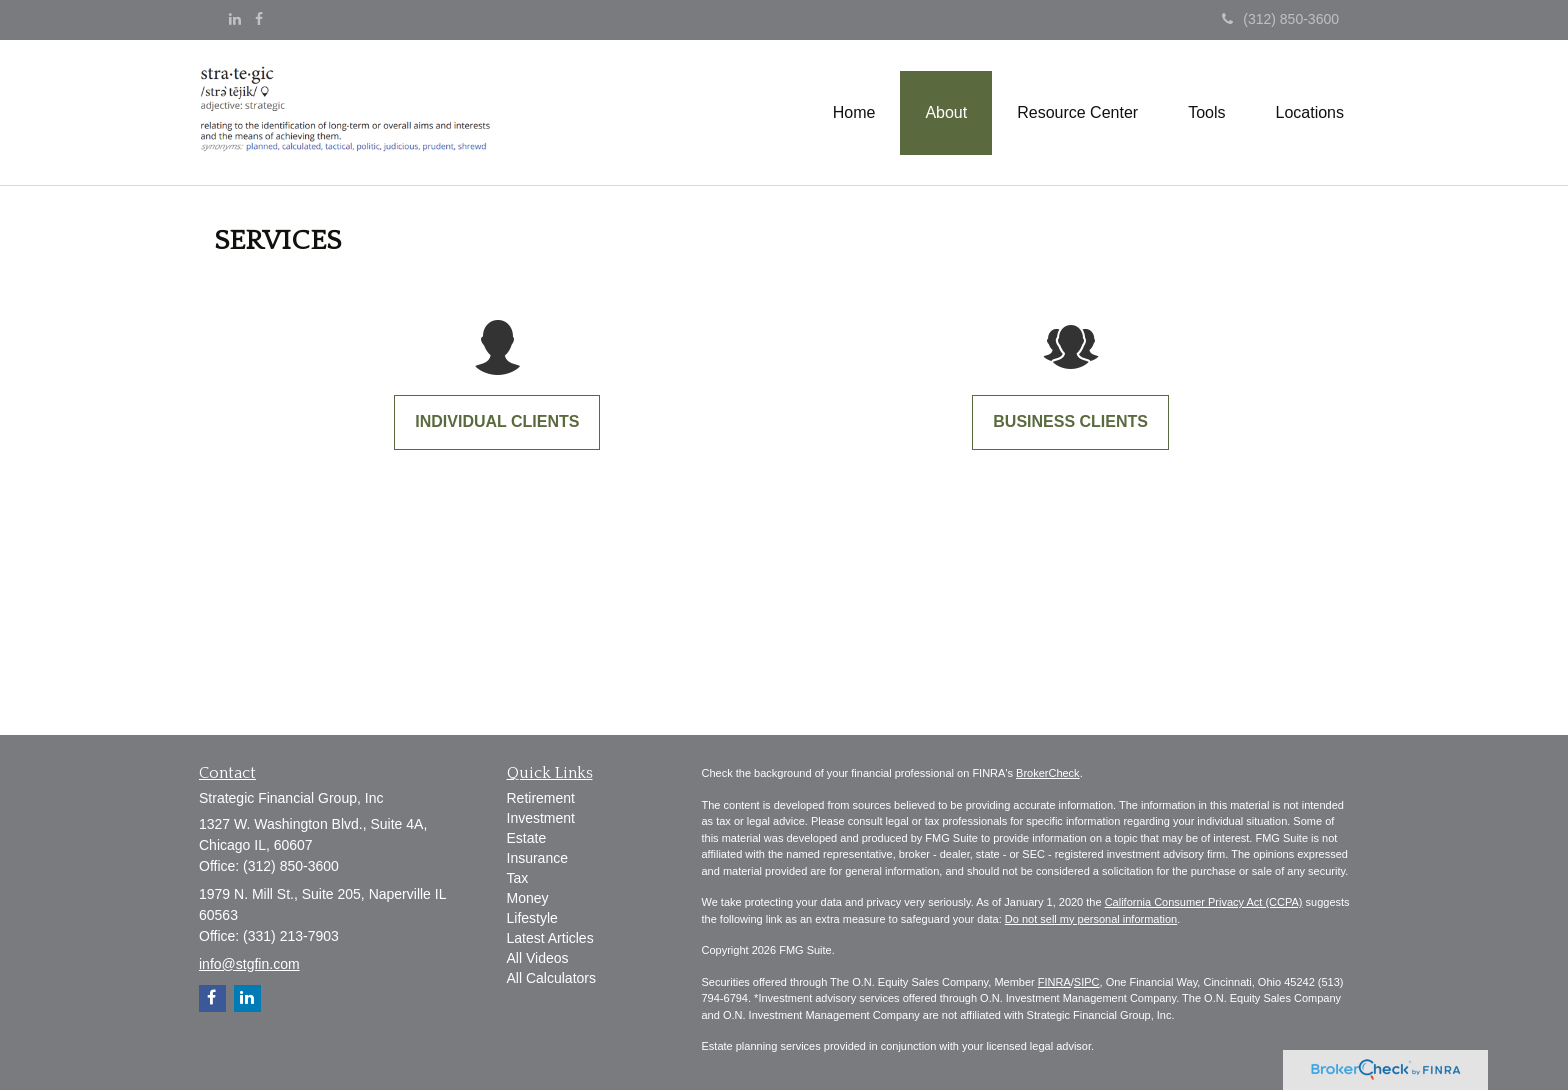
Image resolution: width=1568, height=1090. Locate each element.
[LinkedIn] (235, 19)
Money (528, 898)
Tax (518, 878)
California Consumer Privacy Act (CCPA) (1204, 902)
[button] (946, 113)
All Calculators (551, 978)
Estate (527, 838)
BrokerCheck (1048, 773)
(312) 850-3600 (1280, 19)
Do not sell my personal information (1091, 919)
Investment (541, 818)
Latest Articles (550, 938)
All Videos (538, 958)
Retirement (541, 798)
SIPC (1087, 982)
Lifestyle (532, 918)
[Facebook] (259, 19)
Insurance (537, 858)
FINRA (1054, 982)
